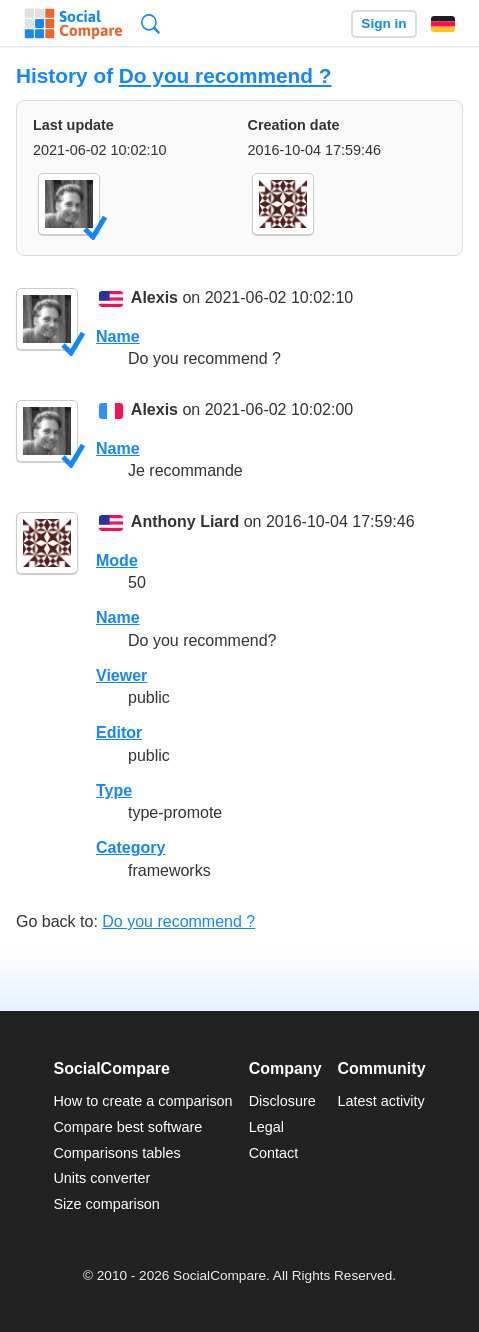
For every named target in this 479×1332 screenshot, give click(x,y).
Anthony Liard (185, 522)
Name (118, 336)
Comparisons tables (116, 1153)
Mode (117, 560)
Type (114, 790)
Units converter (101, 1178)
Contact (274, 1153)
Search (150, 23)
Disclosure (282, 1101)
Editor (119, 732)
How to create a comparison (142, 1101)
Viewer (121, 675)
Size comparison (106, 1204)
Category (130, 847)
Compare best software (127, 1127)
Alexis (154, 298)
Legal (266, 1127)
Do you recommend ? (225, 75)
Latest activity (381, 1101)
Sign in (383, 23)
